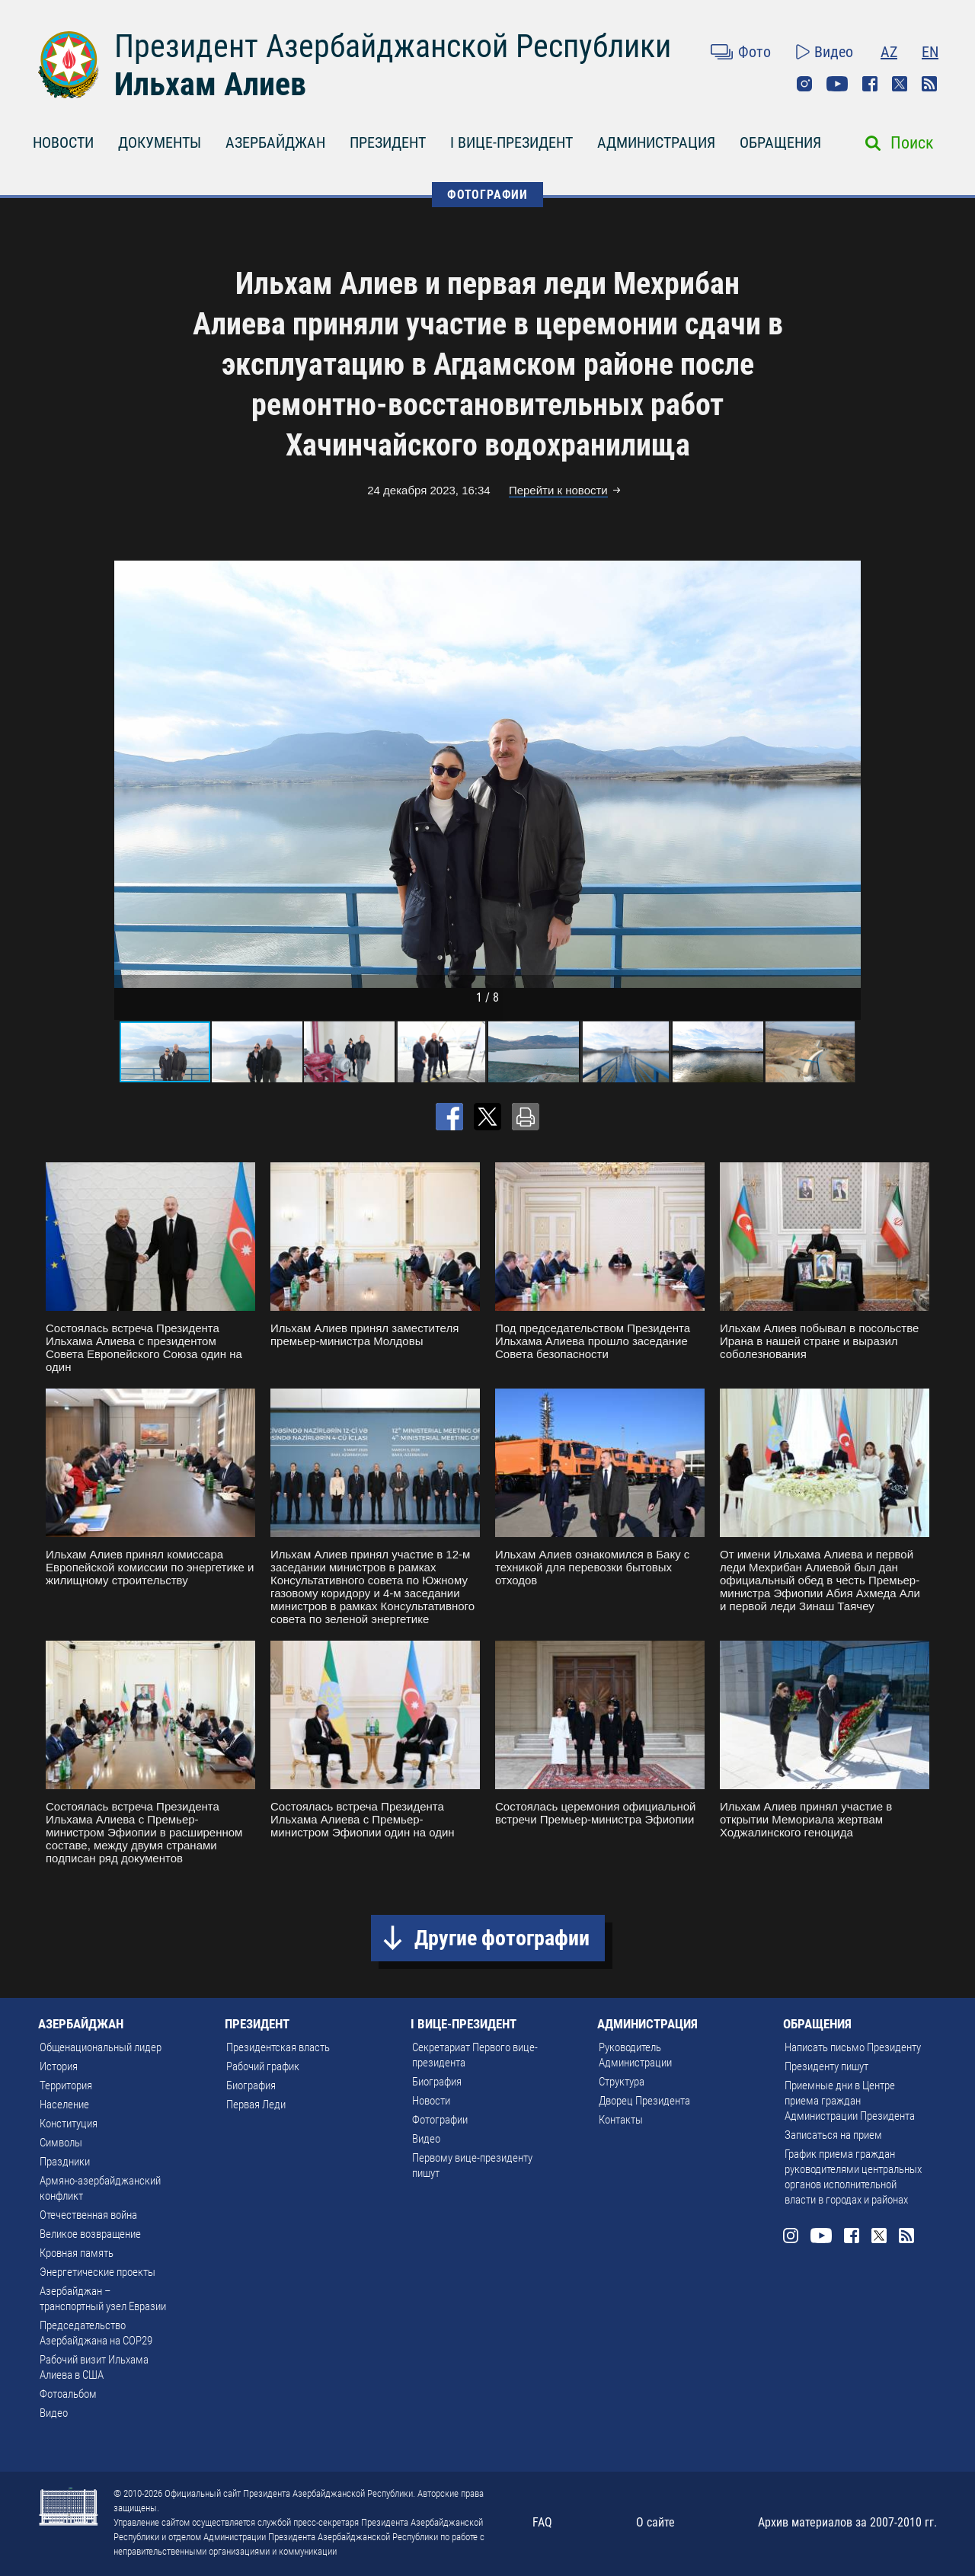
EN (930, 52)
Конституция (69, 2123)
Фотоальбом (68, 2394)
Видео (833, 52)
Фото (754, 52)
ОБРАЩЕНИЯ (780, 142)
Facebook (870, 83)
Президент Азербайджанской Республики (392, 46)
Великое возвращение (90, 2234)
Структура (621, 2082)
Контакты (621, 2120)
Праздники (65, 2162)
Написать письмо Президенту (853, 2047)
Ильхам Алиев (210, 84)
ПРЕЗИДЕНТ (388, 142)
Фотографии (440, 2120)
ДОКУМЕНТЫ (159, 142)
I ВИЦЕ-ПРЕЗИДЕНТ (511, 142)
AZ (889, 52)
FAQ (542, 2522)
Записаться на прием (833, 2135)
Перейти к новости (558, 490)
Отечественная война (88, 2215)
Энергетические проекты (97, 2272)
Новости (431, 2101)
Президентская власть (278, 2047)
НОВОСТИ (63, 142)
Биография (251, 2085)
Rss (929, 83)
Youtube (837, 83)
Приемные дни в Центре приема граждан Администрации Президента (850, 2101)
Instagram (804, 83)
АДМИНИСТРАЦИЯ (656, 142)
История (59, 2066)
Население (64, 2104)
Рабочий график (262, 2066)
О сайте (655, 2522)
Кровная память (76, 2253)
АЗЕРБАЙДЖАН (275, 142)
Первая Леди (256, 2104)
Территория (66, 2085)
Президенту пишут (826, 2066)
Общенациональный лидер (100, 2047)
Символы (61, 2142)
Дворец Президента (644, 2101)
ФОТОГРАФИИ (487, 194)
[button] (847, 774)
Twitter (899, 83)
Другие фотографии (502, 1938)
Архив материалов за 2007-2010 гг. (847, 2522)
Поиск (912, 142)
